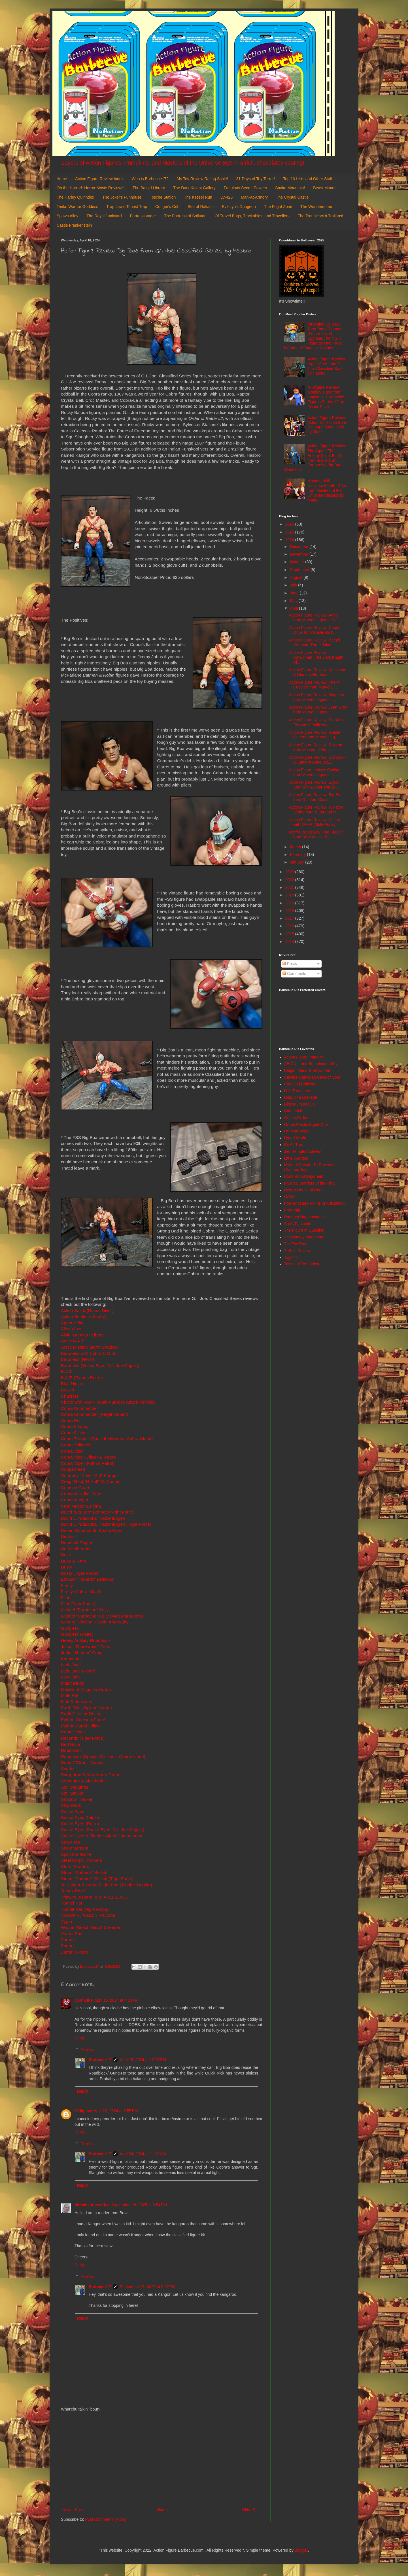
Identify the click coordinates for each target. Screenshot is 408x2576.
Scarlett (68, 1768)
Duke (66, 1554)
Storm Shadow (75, 1866)
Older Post (251, 2509)
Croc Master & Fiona (81, 1506)
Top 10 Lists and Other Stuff (307, 179)
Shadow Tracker (76, 1799)
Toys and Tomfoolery (302, 1264)
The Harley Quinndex (75, 197)
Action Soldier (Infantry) (84, 1316)
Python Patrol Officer (81, 1725)
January (297, 862)
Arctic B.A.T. (73, 1340)
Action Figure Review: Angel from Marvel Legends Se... (314, 617)
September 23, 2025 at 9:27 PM (147, 2286)
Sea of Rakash (201, 206)
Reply (80, 2038)
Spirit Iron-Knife (76, 1854)
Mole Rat (69, 1695)
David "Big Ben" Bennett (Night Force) (98, 1512)
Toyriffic (291, 1257)
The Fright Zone (278, 206)
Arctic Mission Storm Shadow (89, 1347)
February (298, 854)
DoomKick (293, 1111)
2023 (290, 872)
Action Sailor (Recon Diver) (87, 1310)
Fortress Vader (143, 216)
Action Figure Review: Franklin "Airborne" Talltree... (316, 722)
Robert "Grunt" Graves (83, 1762)
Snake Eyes (72, 1811)
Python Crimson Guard (83, 1719)
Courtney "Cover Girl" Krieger (89, 1475)
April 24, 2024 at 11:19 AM (143, 2154)
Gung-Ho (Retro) (77, 1634)
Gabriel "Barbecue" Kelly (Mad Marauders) (102, 1616)
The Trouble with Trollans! (320, 216)
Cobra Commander (79, 1408)
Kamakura (71, 1658)
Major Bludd (72, 1683)
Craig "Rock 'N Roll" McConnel (90, 1481)
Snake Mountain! (290, 188)
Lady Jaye (71, 1664)
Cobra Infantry (75, 1426)
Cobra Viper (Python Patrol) (87, 1463)
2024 (290, 539)
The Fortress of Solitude (185, 216)
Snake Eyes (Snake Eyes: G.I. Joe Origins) (102, 1829)
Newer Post (72, 2509)
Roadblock (71, 1750)
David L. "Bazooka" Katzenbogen (93, 1518)
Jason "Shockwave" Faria (85, 1646)
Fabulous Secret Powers (245, 188)
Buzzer (68, 1389)
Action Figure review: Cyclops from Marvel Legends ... (315, 772)
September (300, 570)
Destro (67, 1536)
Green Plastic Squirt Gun (306, 1124)
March (296, 847)
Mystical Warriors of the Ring (309, 1183)
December (299, 546)
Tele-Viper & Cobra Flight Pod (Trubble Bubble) (106, 1884)
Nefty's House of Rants (304, 1190)
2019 (290, 903)
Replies (87, 2049)
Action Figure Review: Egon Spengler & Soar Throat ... (314, 784)
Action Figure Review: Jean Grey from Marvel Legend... (318, 709)
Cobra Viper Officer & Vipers (88, 1457)
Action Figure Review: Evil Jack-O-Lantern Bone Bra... (317, 759)
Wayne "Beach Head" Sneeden (91, 1927)
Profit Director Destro (81, 1713)
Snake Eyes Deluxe (80, 1817)
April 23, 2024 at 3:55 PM (116, 2111)
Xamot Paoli (72, 1933)
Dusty (66, 1567)
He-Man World (297, 1131)
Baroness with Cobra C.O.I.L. (89, 1353)
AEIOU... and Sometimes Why (310, 1063)
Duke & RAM (73, 1561)
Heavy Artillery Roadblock (85, 1640)
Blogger (301, 2550)
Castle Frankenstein (74, 225)
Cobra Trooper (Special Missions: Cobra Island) (107, 1438)
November (299, 554)
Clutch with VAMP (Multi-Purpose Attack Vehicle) (108, 1402)
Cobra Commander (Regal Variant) (94, 1414)
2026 (290, 524)
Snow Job (70, 1842)
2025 (290, 532)
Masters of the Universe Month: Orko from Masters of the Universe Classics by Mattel (326, 490)
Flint (65, 1597)
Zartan (67, 1945)
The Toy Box (295, 1244)
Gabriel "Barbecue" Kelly (85, 1609)
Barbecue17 (100, 2060)
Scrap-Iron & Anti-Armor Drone (90, 1774)
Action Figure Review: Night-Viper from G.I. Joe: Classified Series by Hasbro (326, 366)
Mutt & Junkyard (76, 1701)
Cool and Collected (301, 1084)
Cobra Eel (70, 1420)
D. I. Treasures (297, 1091)
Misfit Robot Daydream (304, 1176)
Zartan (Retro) (74, 1952)
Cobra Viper (72, 1451)
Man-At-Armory (254, 197)
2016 (290, 926)
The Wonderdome (316, 206)
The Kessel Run (198, 197)
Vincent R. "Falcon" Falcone (88, 1915)
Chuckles (70, 1396)
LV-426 (226, 197)
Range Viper (73, 1731)
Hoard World (295, 1138)
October (297, 562)
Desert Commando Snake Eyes (91, 1530)
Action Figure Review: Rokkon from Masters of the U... (315, 747)
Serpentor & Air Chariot (83, 1780)
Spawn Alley (67, 216)
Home (61, 179)
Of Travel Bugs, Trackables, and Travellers (252, 216)
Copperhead (73, 1469)
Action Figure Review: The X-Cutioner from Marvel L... (315, 684)
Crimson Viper (74, 1499)
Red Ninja (70, 1744)
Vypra (66, 1921)
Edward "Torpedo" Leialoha (87, 1579)
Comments (294, 973)
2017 (290, 918)
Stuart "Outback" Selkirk (84, 1872)
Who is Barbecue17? (150, 179)
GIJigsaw (83, 2111)
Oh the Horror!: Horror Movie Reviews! (90, 188)
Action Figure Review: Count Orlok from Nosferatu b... (314, 630)
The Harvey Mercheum (304, 1237)
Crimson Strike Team (81, 1493)
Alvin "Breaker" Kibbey (83, 1334)
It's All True (293, 1144)
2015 (290, 934)
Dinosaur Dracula (299, 1104)
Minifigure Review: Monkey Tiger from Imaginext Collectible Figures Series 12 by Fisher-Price (325, 397)
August (296, 577)
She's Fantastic (297, 1223)
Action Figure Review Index (99, 179)
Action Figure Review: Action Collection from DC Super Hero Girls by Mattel (326, 424)
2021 (290, 887)
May (294, 600)
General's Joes (297, 1117)
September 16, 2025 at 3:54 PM (139, 2205)
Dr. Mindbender (76, 1548)
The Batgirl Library (149, 188)
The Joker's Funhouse (121, 197)
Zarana (68, 1939)
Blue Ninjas (72, 1383)
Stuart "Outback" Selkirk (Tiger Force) (97, 1878)
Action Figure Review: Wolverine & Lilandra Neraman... (317, 672)
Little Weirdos (296, 1158)
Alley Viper (71, 1328)
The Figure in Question (304, 1230)
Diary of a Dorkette (300, 1097)
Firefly (67, 1585)
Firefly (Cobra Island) (81, 1591)
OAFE (289, 1196)
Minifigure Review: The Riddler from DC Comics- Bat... (316, 834)
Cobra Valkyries (76, 1444)
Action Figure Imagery (303, 1057)
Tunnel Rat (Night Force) (85, 1909)
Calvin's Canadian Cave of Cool (312, 1077)
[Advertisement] (161, 2459)
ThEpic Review (297, 1250)
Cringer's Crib (167, 206)
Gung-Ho (69, 1628)
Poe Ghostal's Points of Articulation (315, 1203)
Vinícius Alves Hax (92, 2205)
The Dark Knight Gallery (194, 188)
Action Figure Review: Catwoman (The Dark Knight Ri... (316, 657)
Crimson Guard (75, 1487)
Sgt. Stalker (72, 1793)
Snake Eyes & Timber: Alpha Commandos (101, 1835)
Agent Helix (72, 1322)
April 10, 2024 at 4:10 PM (116, 2000)
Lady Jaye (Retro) (78, 1671)
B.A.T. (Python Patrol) (82, 1377)
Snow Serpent (74, 1848)
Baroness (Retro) (77, 1359)
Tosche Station (163, 197)
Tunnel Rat (71, 1903)
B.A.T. (67, 1371)
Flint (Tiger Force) (78, 1603)
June (294, 593)
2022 (290, 879)
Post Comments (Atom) (105, 2519)
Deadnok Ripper (76, 1542)
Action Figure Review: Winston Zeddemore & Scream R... (316, 809)
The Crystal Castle (292, 197)
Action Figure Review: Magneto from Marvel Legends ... (316, 697)
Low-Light (70, 1676)
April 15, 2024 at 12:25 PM (143, 2060)
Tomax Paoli (73, 1890)
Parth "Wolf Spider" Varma (86, 1707)
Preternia (292, 1210)
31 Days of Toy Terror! (255, 179)
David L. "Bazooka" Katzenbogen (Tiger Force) (106, 1524)
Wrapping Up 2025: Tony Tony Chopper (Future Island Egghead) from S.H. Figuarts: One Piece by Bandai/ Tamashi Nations (313, 336)
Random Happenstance (305, 1217)
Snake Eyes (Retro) (80, 1823)
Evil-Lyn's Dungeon (239, 206)
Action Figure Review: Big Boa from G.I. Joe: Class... (316, 797)
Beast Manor (324, 188)
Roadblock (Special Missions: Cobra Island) (103, 1756)
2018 (290, 910)
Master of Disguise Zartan (86, 1689)
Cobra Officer (74, 1432)
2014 (290, 941)
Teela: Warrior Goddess (77, 206)
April (294, 608)
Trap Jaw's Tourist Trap (127, 206)
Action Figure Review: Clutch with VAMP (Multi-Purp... (314, 822)
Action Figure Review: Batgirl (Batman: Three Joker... (314, 642)
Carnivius (84, 2000)
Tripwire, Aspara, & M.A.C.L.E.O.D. (95, 1897)
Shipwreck (71, 1805)
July (294, 585)
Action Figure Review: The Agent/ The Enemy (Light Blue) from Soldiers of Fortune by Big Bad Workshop (315, 458)
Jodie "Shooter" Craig (82, 1652)
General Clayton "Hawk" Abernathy (95, 1621)
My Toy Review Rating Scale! (202, 179)
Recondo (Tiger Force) (83, 1738)
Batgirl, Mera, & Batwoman (308, 1070)
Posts (289, 963)
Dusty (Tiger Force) (79, 1573)
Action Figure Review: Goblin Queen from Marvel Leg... (314, 734)
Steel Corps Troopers (81, 1860)
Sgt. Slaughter (75, 1787)
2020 (290, 895)
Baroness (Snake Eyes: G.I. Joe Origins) (100, 1365)
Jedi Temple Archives (302, 1151)
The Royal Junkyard (104, 216)
